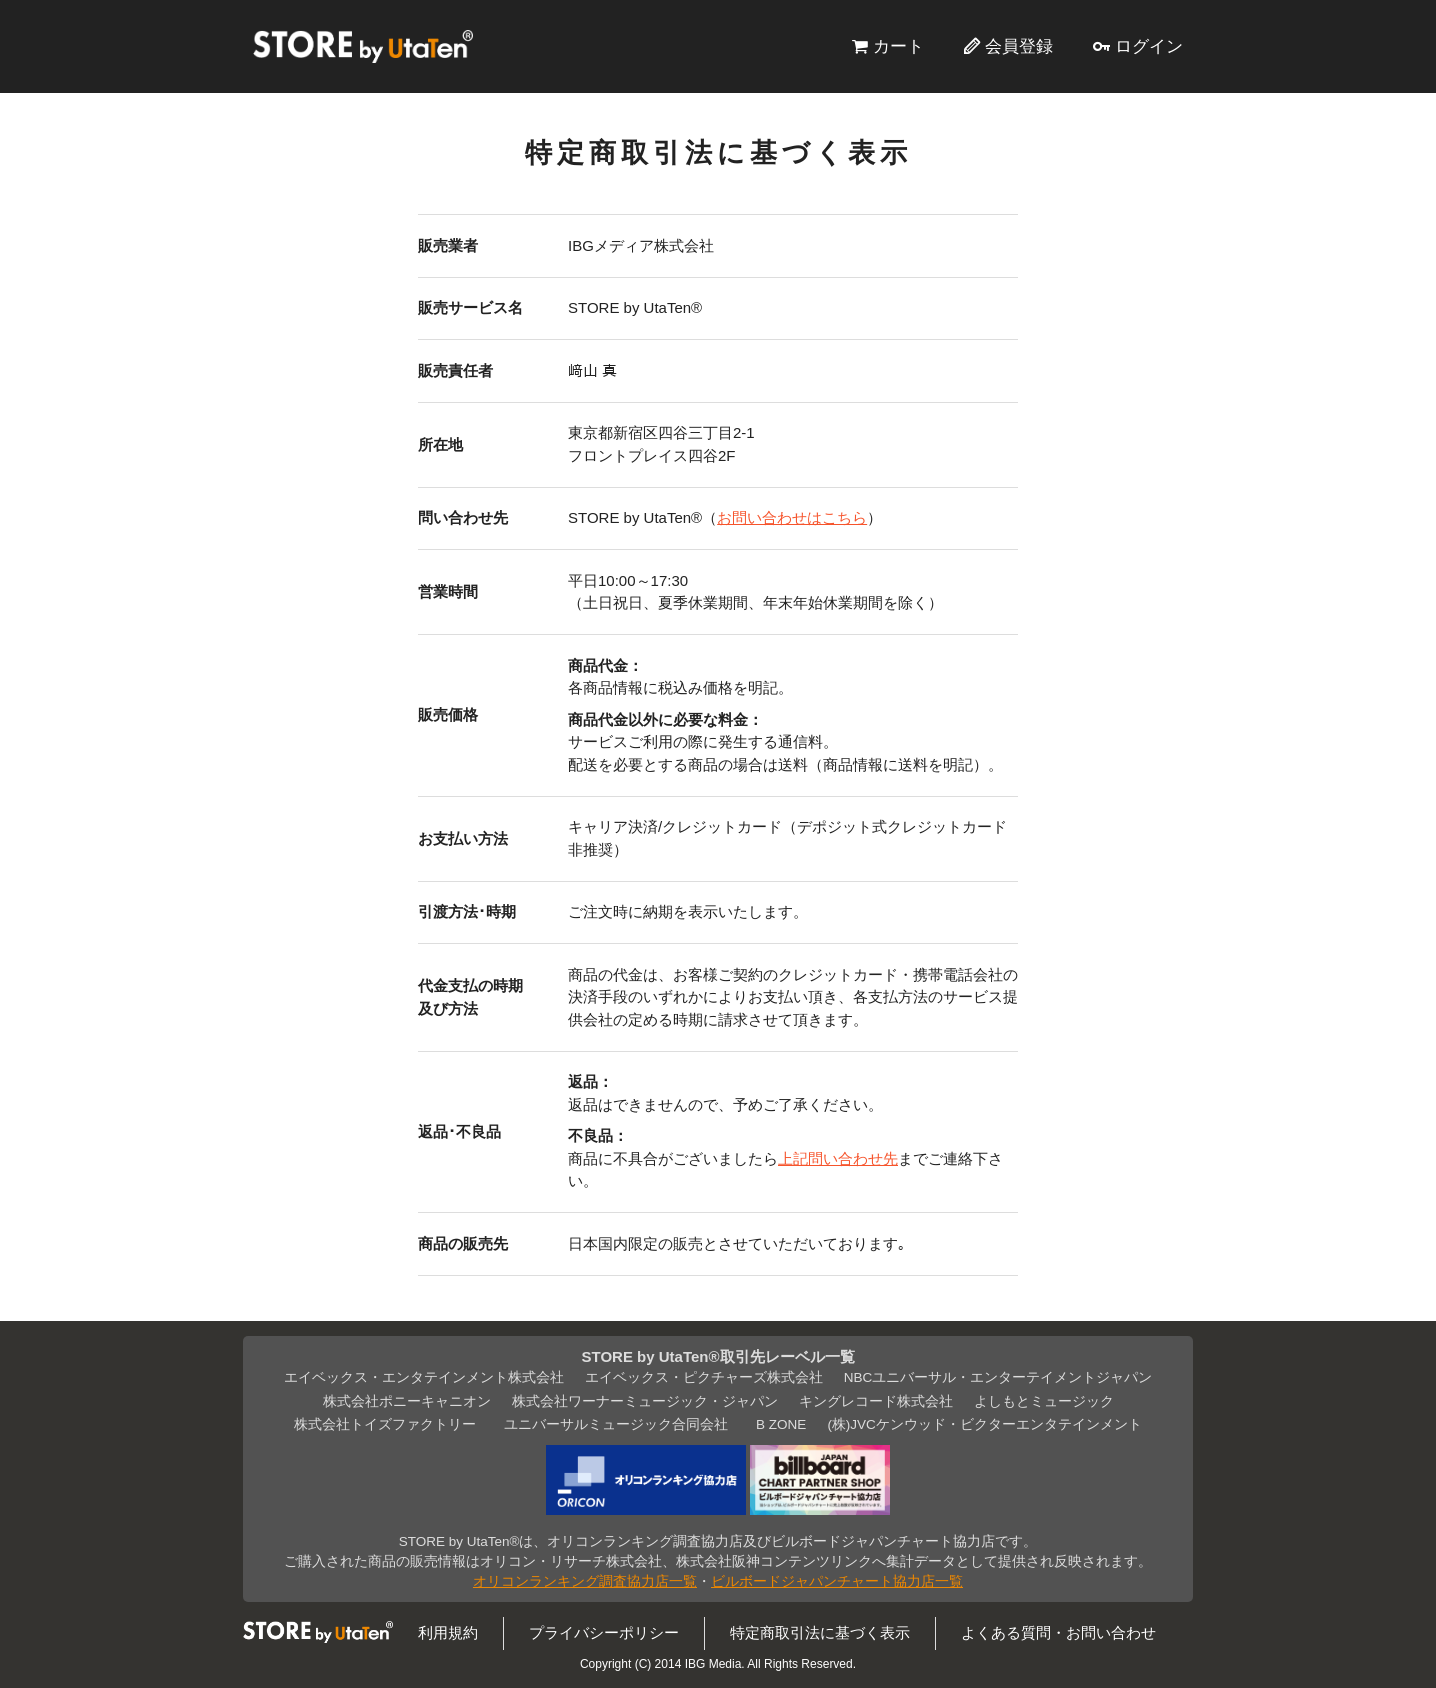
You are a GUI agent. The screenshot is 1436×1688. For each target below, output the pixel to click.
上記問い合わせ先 (838, 1158)
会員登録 (1019, 46)
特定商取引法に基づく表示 (820, 1632)
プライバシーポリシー (604, 1632)
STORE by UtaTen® (363, 46)
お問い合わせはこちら (792, 517)
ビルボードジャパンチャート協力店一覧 (837, 1581)
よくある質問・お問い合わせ (1058, 1632)
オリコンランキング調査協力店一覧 (585, 1581)
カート (898, 46)
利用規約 (448, 1632)
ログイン (1149, 46)
